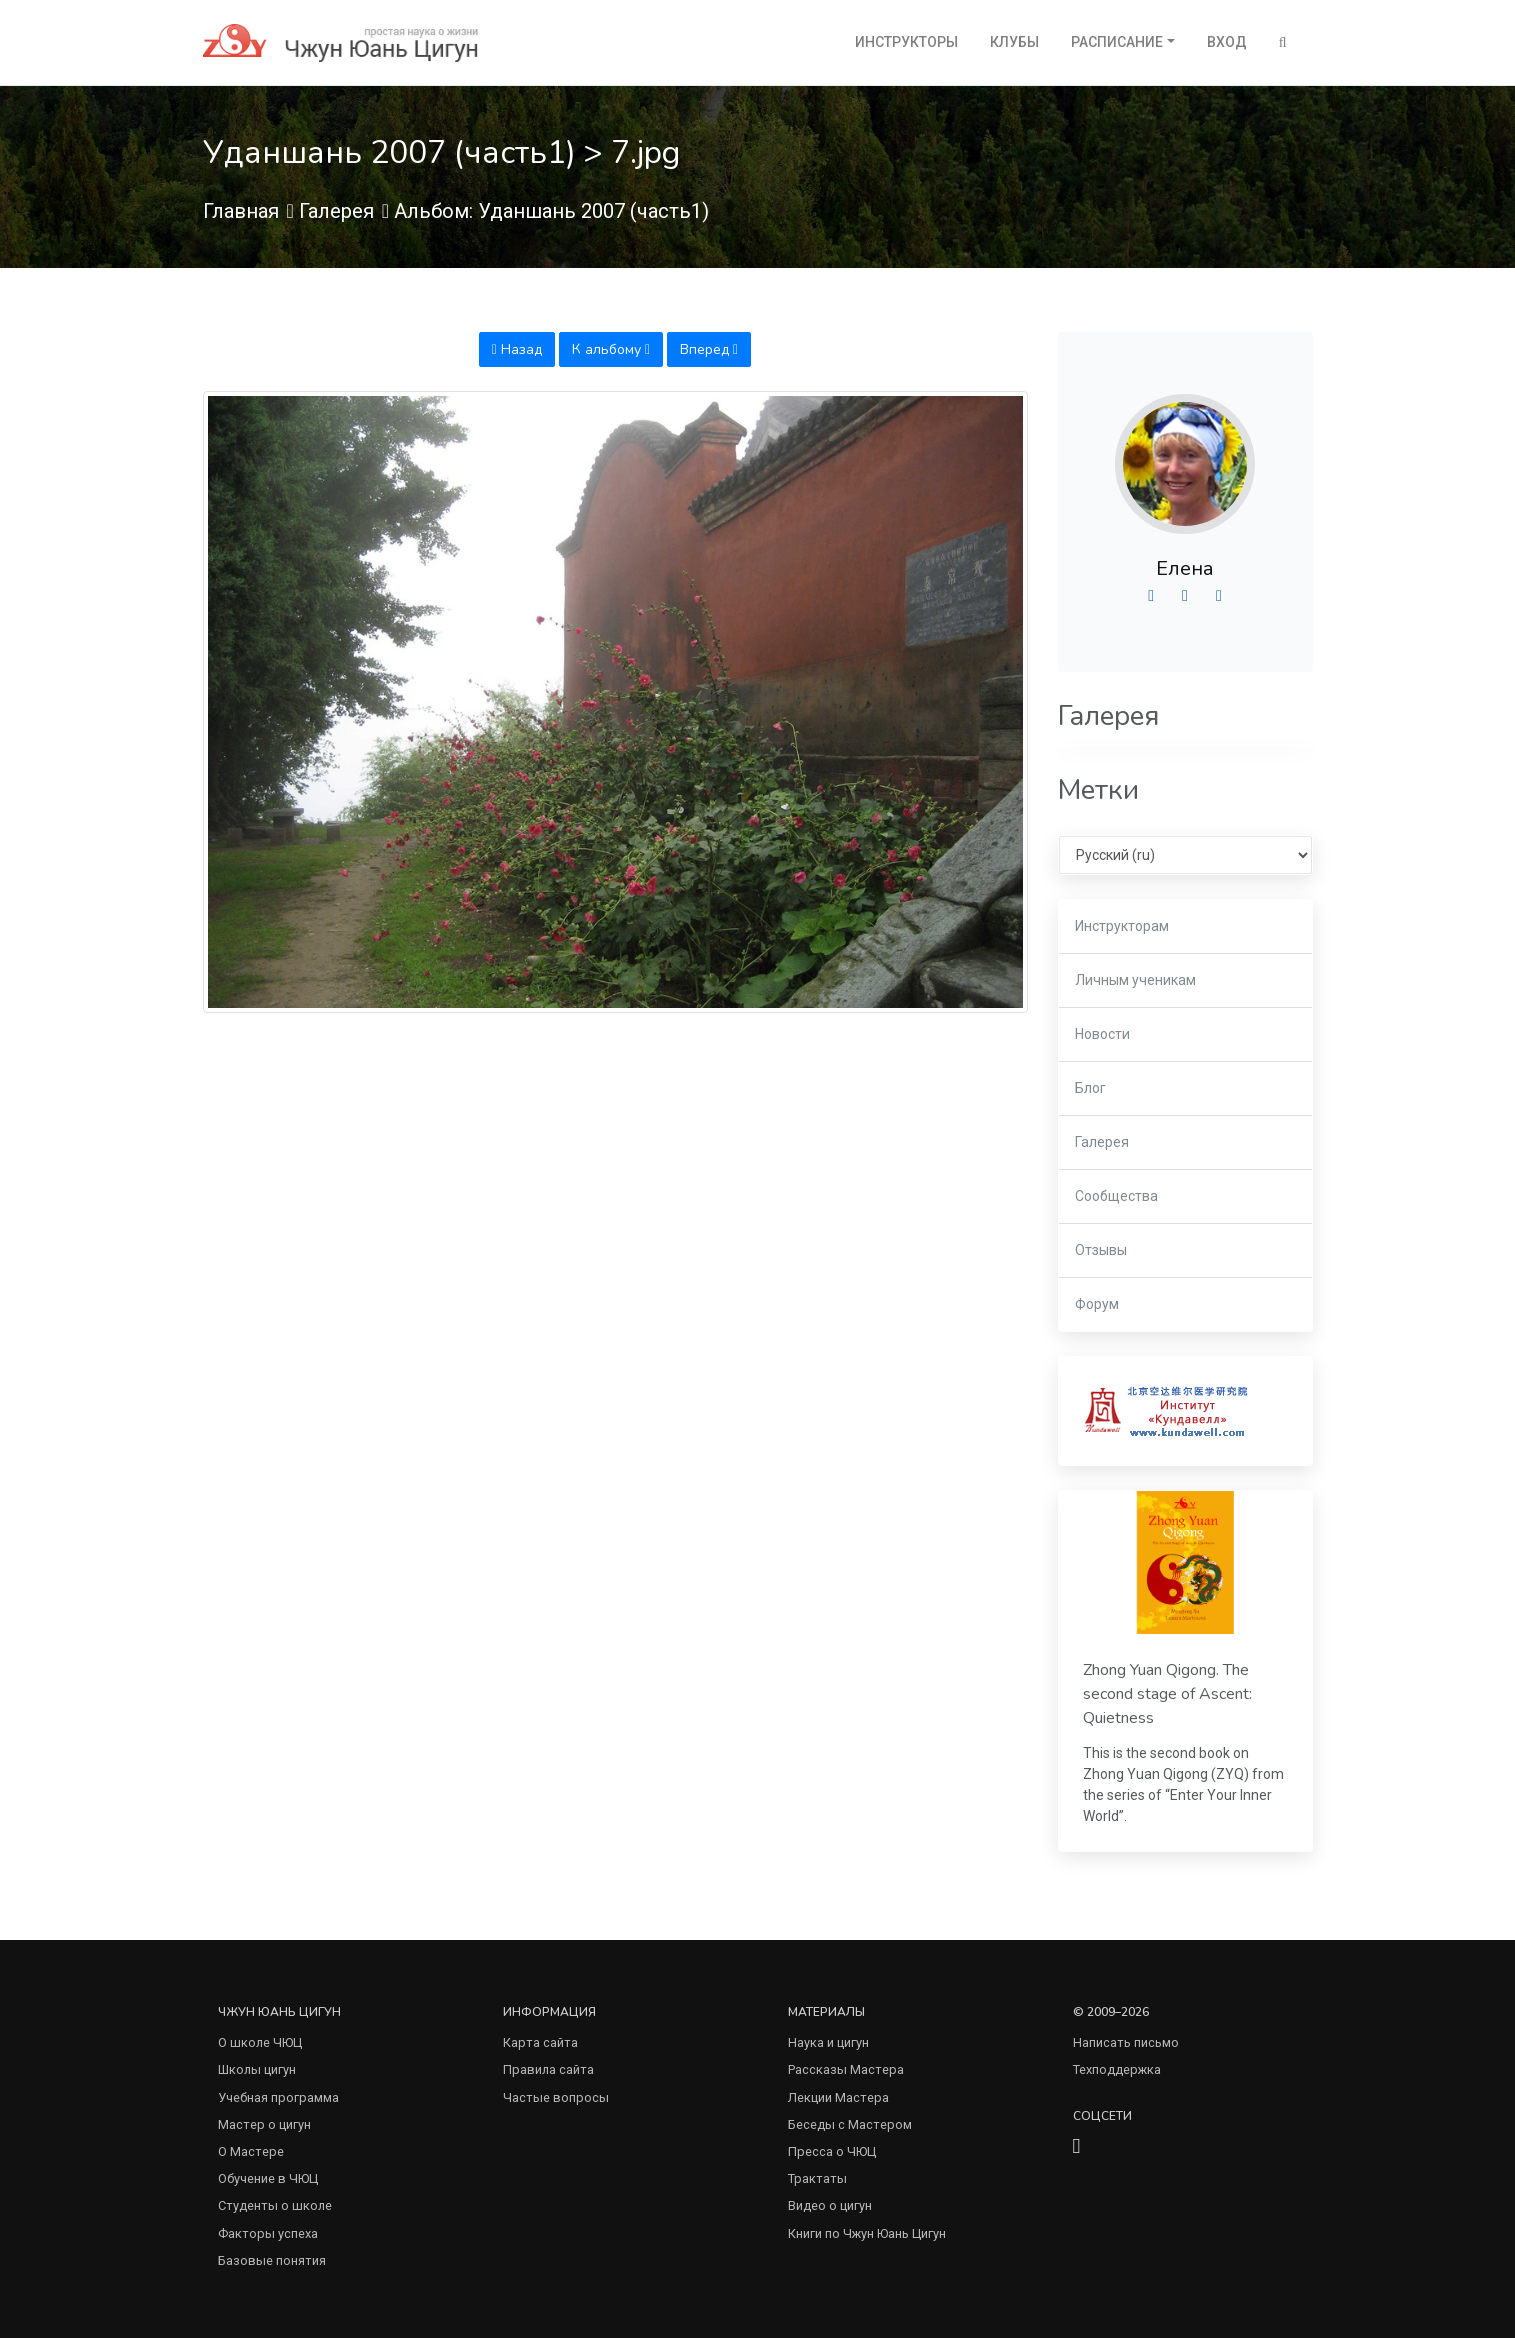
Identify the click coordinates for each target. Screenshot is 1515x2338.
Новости (1102, 1034)
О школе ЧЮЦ (260, 2042)
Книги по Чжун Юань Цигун (867, 2233)
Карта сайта (540, 2042)
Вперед (709, 349)
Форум (1097, 1304)
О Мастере (251, 2151)
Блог (1090, 1088)
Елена (1185, 568)
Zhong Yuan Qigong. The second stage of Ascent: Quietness (1167, 1694)
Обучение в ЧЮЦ (268, 2178)
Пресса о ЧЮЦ (832, 2151)
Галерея (336, 211)
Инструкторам (1122, 926)
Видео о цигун (830, 2205)
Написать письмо (1126, 2042)
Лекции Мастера (838, 2097)
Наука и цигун (828, 2042)
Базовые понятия (272, 2260)
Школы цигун (257, 2069)
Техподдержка (1117, 2069)
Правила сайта (548, 2069)
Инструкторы (906, 42)
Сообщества (1116, 1196)
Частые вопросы (556, 2097)
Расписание (1117, 42)
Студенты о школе (275, 2205)
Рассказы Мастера (846, 2069)
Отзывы (1101, 1250)
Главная (241, 211)
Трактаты (817, 2178)
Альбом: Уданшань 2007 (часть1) (551, 211)
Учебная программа (278, 2097)
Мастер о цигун (264, 2124)
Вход (1227, 42)
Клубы (1014, 42)
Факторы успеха (268, 2233)
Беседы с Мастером (850, 2124)
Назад (517, 349)
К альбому (611, 349)
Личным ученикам (1135, 980)
